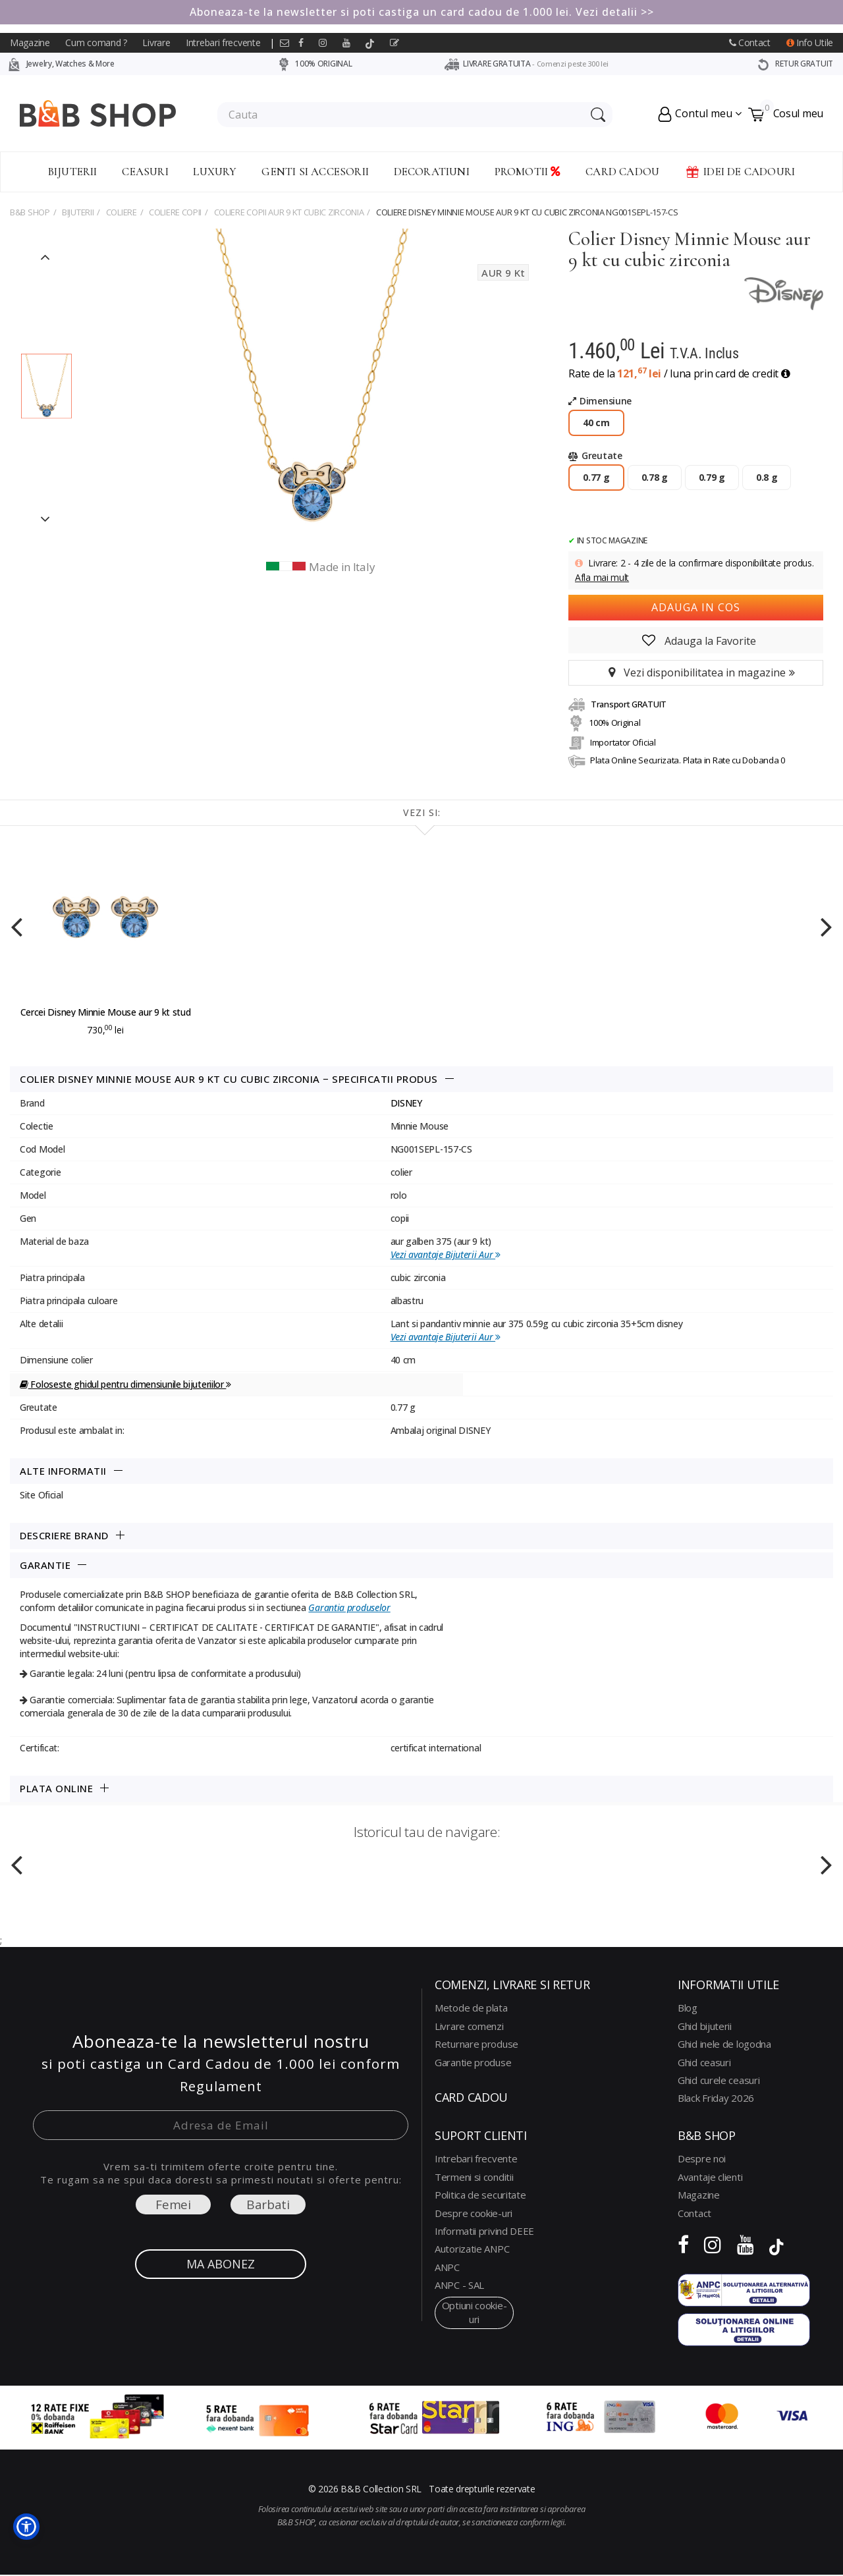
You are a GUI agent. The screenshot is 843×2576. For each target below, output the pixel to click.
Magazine (30, 42)
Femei (173, 2204)
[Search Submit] (596, 115)
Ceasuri (145, 171)
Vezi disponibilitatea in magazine (696, 672)
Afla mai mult (602, 577)
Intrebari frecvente (223, 42)
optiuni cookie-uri (474, 2312)
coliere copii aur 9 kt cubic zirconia (289, 212)
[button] (26, 2526)
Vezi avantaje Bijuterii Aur (446, 1254)
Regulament (221, 2086)
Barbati (268, 2204)
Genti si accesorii (315, 171)
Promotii (528, 171)
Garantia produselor (349, 1607)
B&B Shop (30, 212)
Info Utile (809, 42)
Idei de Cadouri (739, 171)
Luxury (214, 171)
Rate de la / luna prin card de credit (679, 373)
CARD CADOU (622, 171)
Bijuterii (72, 171)
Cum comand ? (95, 42)
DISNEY (406, 1103)
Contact (750, 42)
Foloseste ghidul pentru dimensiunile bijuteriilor (125, 1384)
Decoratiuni (432, 171)
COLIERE (121, 212)
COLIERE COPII (175, 212)
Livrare (156, 42)
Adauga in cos (695, 607)
